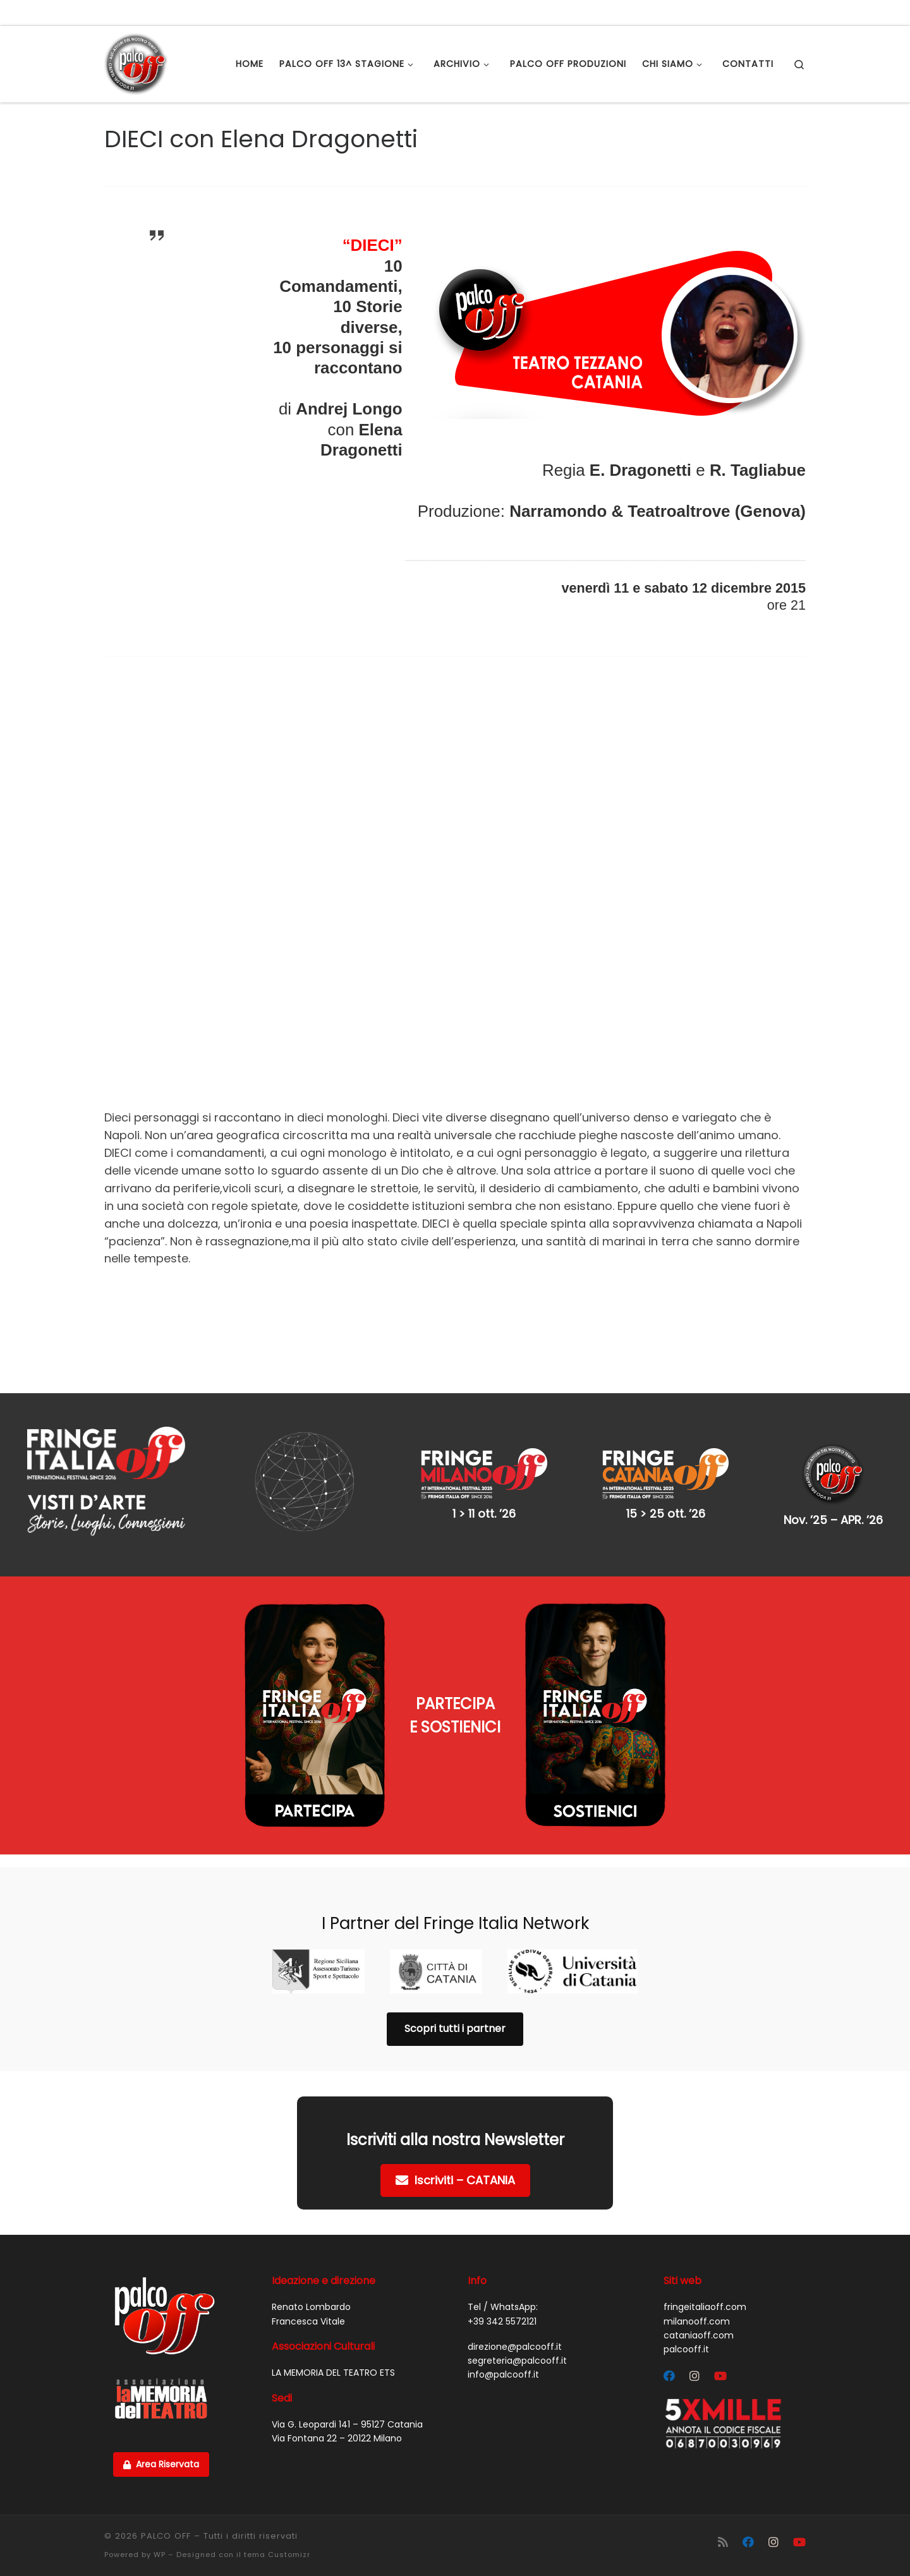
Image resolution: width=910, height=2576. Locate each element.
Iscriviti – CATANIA (455, 2180)
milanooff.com (697, 2321)
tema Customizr (277, 2554)
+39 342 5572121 (502, 2321)
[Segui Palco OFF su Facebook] (669, 2376)
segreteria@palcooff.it (517, 2360)
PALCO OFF (166, 2536)
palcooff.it (686, 2349)
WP (160, 2554)
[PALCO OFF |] (135, 62)
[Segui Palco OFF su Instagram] (694, 2376)
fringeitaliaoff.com (705, 2307)
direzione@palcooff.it (515, 2346)
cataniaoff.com (699, 2335)
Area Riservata (161, 2464)
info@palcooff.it (503, 2374)
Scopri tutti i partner (455, 2028)
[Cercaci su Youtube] (720, 2376)
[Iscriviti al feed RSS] (723, 2542)
